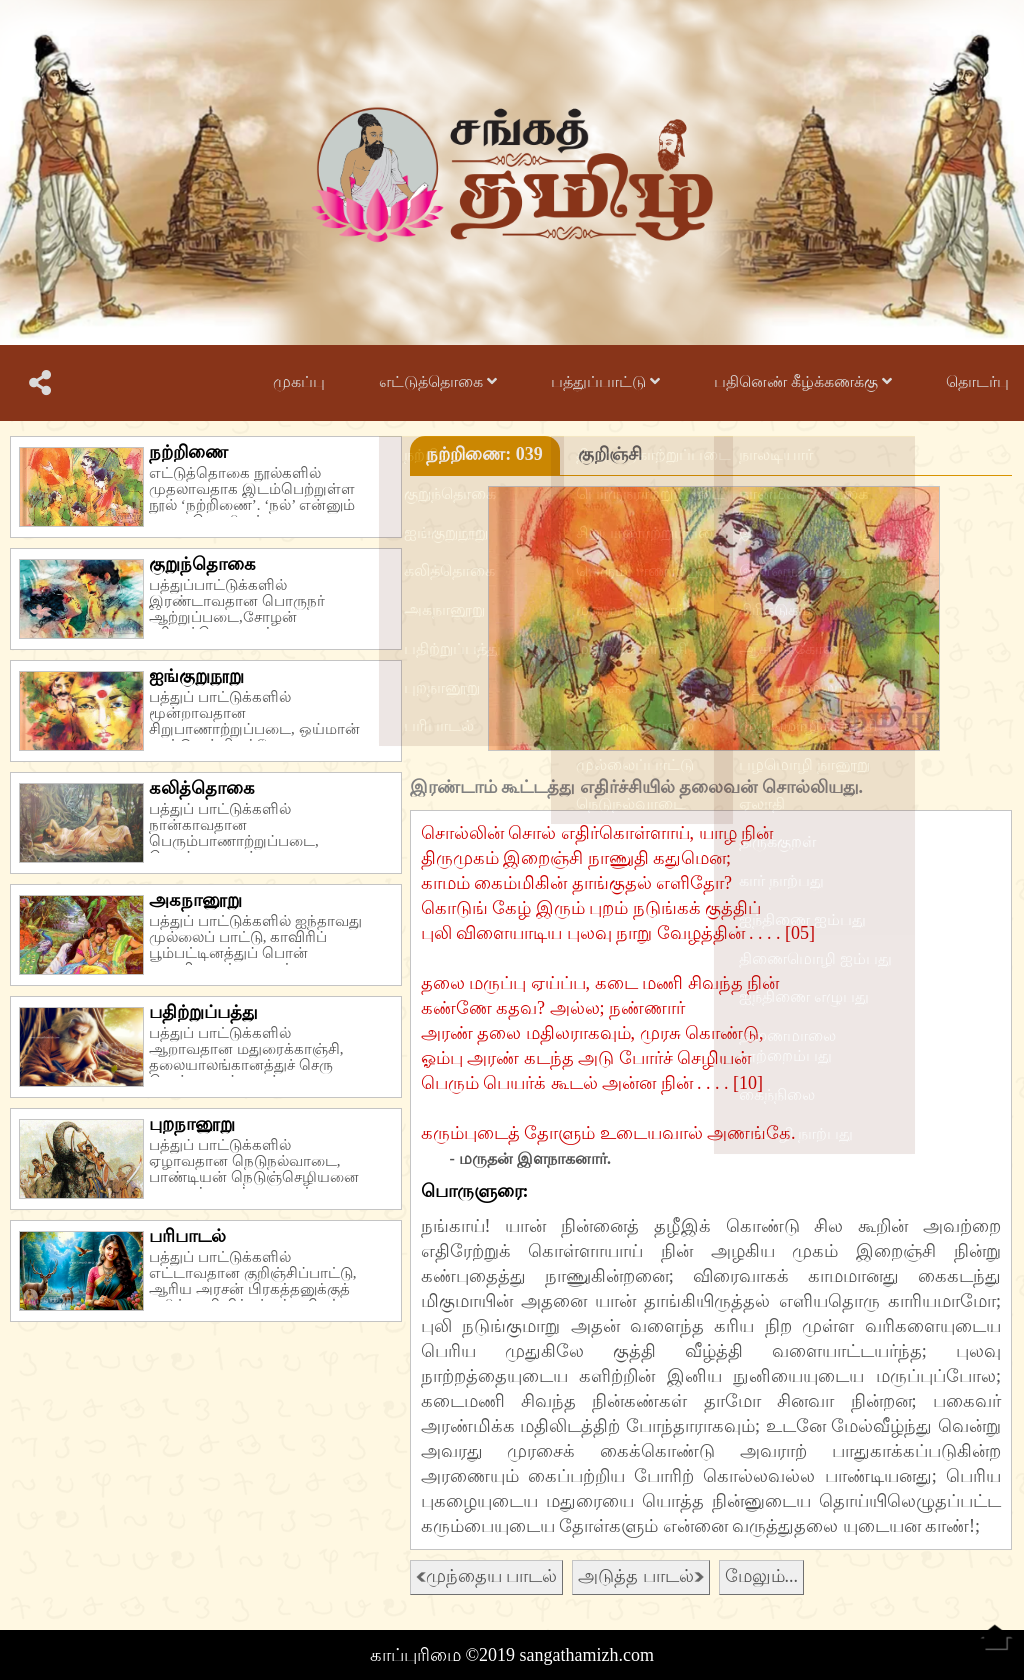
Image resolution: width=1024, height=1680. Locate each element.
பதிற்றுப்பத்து (203, 1012)
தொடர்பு (977, 381)
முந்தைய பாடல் (487, 1576)
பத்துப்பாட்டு (605, 381)
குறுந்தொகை (202, 564)
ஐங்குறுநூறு (196, 676)
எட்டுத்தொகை (438, 381)
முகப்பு (299, 381)
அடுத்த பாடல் (641, 1576)
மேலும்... (762, 1576)
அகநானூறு (195, 900)
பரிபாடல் (187, 1236)
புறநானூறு (192, 1124)
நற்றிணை (188, 452)
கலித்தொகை (202, 788)
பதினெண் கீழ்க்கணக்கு (803, 381)
